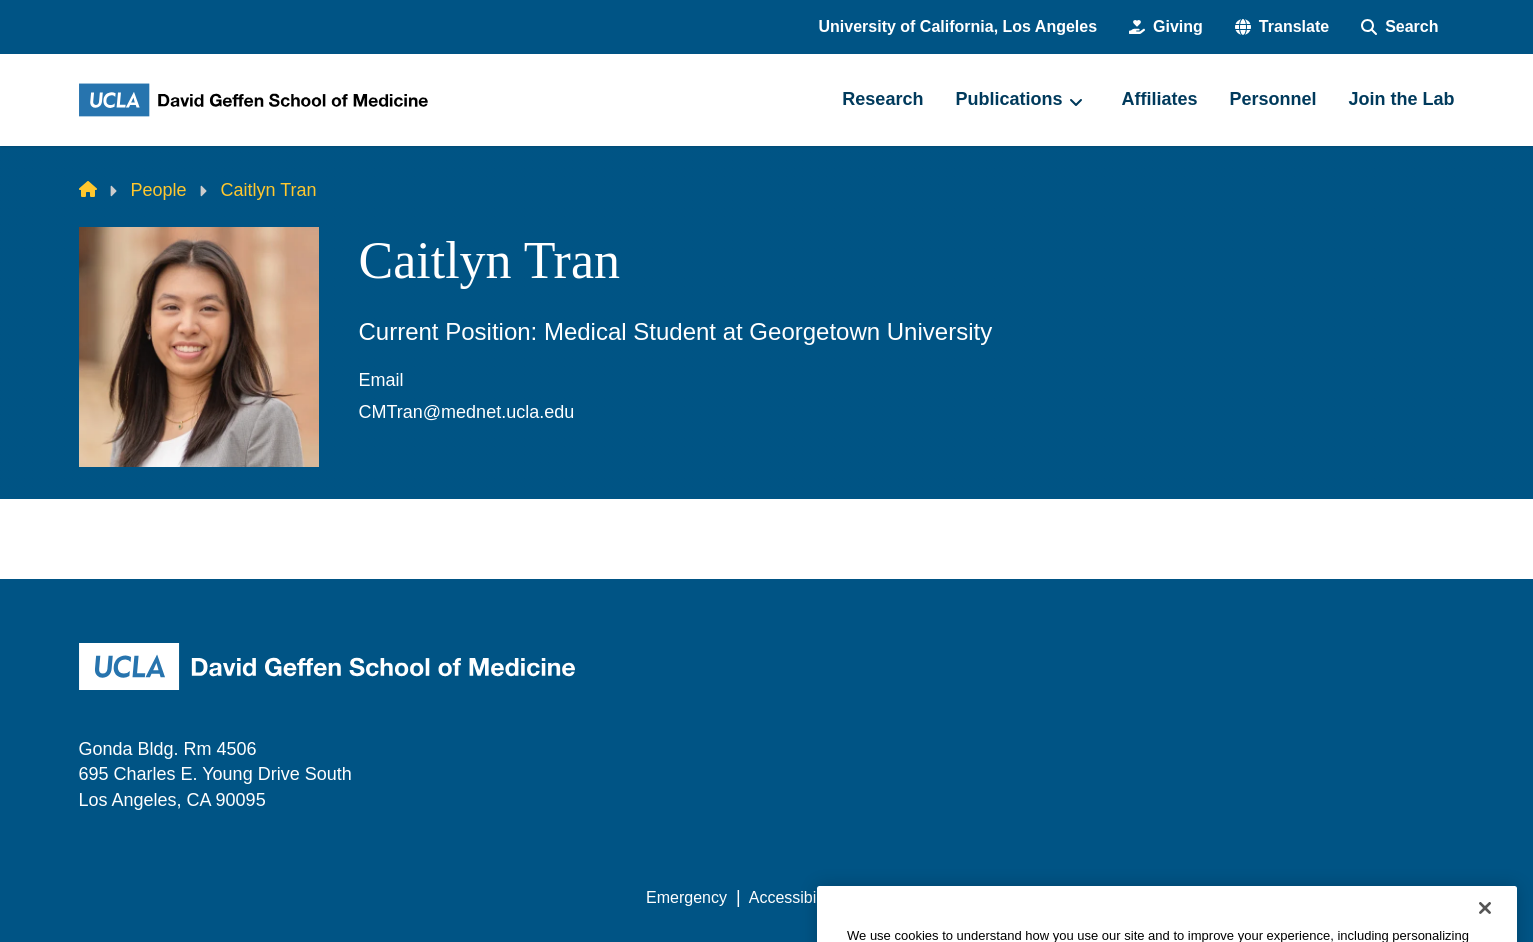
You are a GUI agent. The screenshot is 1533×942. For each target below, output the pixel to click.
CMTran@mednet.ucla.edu (467, 412)
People (159, 190)
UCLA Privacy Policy (931, 897)
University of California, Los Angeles (958, 26)
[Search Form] (1399, 27)
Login (1265, 897)
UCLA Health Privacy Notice (1124, 897)
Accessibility (792, 897)
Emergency (686, 897)
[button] (1282, 27)
